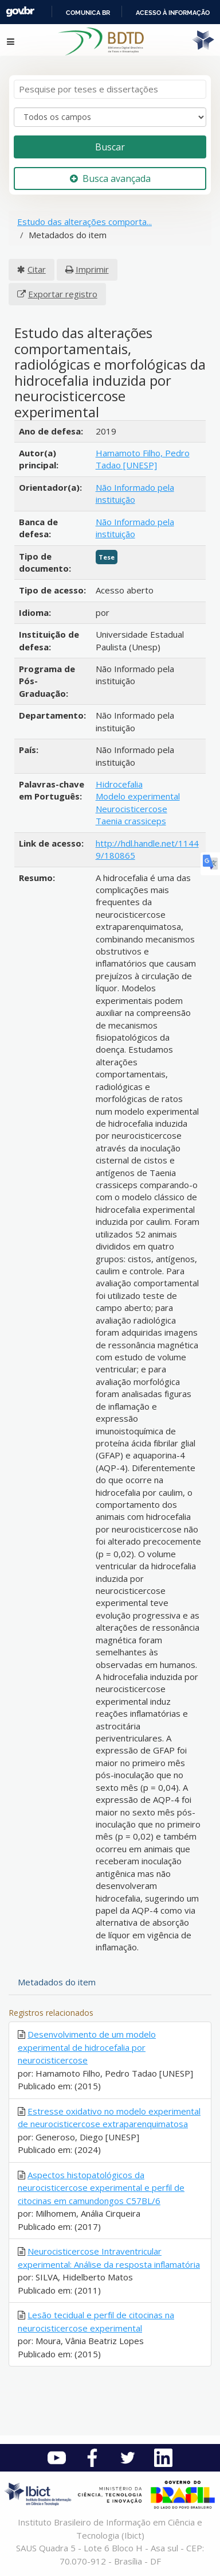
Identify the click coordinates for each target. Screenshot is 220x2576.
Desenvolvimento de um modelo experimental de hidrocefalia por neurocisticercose (87, 2047)
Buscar (110, 147)
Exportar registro (62, 294)
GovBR (20, 11)
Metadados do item (57, 1982)
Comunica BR (88, 12)
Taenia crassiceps (131, 821)
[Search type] (110, 117)
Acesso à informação (173, 12)
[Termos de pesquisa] (110, 89)
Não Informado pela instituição (135, 493)
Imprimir (92, 269)
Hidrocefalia (119, 784)
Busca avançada (110, 178)
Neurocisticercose (131, 808)
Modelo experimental (138, 796)
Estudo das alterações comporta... (84, 221)
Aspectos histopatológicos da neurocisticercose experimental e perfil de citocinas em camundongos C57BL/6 (101, 2187)
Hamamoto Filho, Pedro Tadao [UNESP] (143, 459)
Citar (37, 269)
